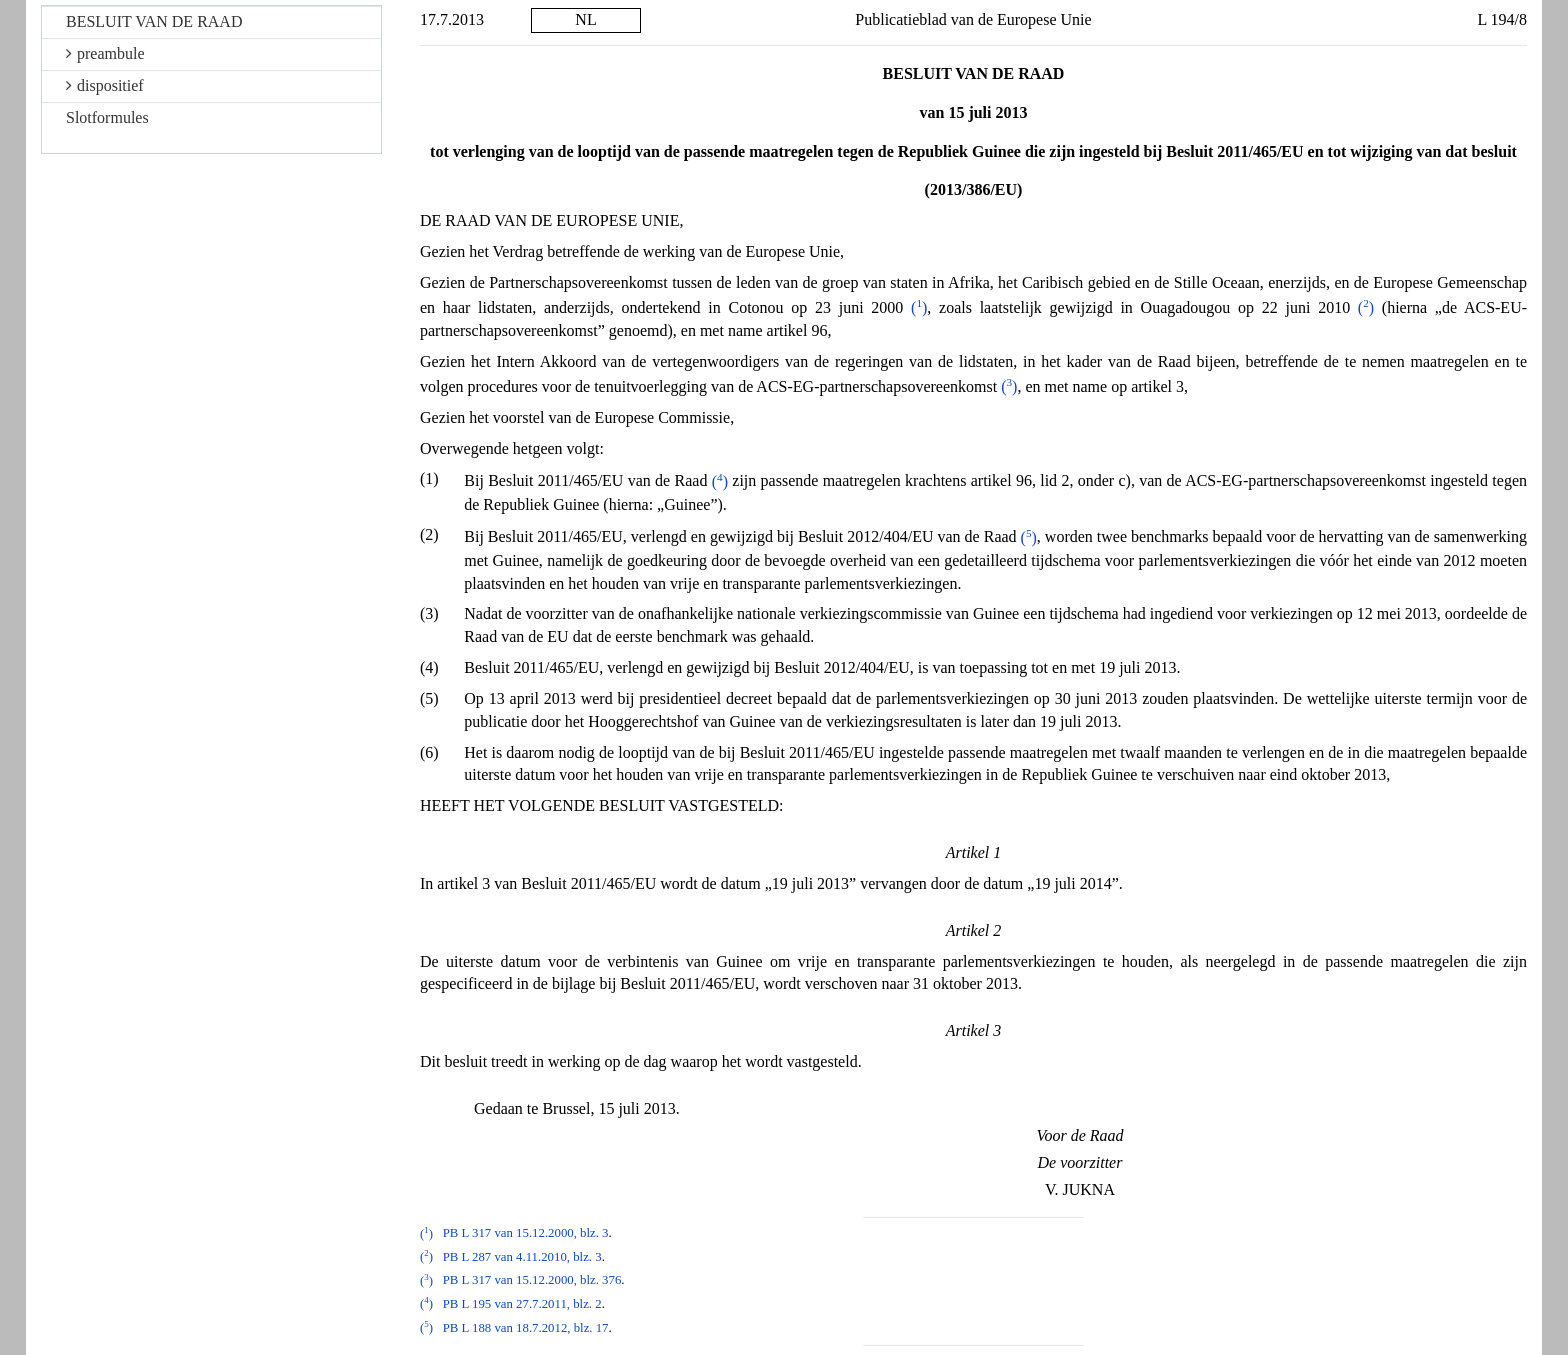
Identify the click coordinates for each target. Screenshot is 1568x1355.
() (919, 307)
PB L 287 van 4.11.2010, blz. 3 (522, 1257)
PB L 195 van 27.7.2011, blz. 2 (522, 1304)
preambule (105, 53)
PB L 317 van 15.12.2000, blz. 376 (532, 1281)
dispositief (105, 85)
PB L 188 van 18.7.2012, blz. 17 (526, 1328)
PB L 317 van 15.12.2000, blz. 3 (526, 1234)
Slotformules (107, 117)
